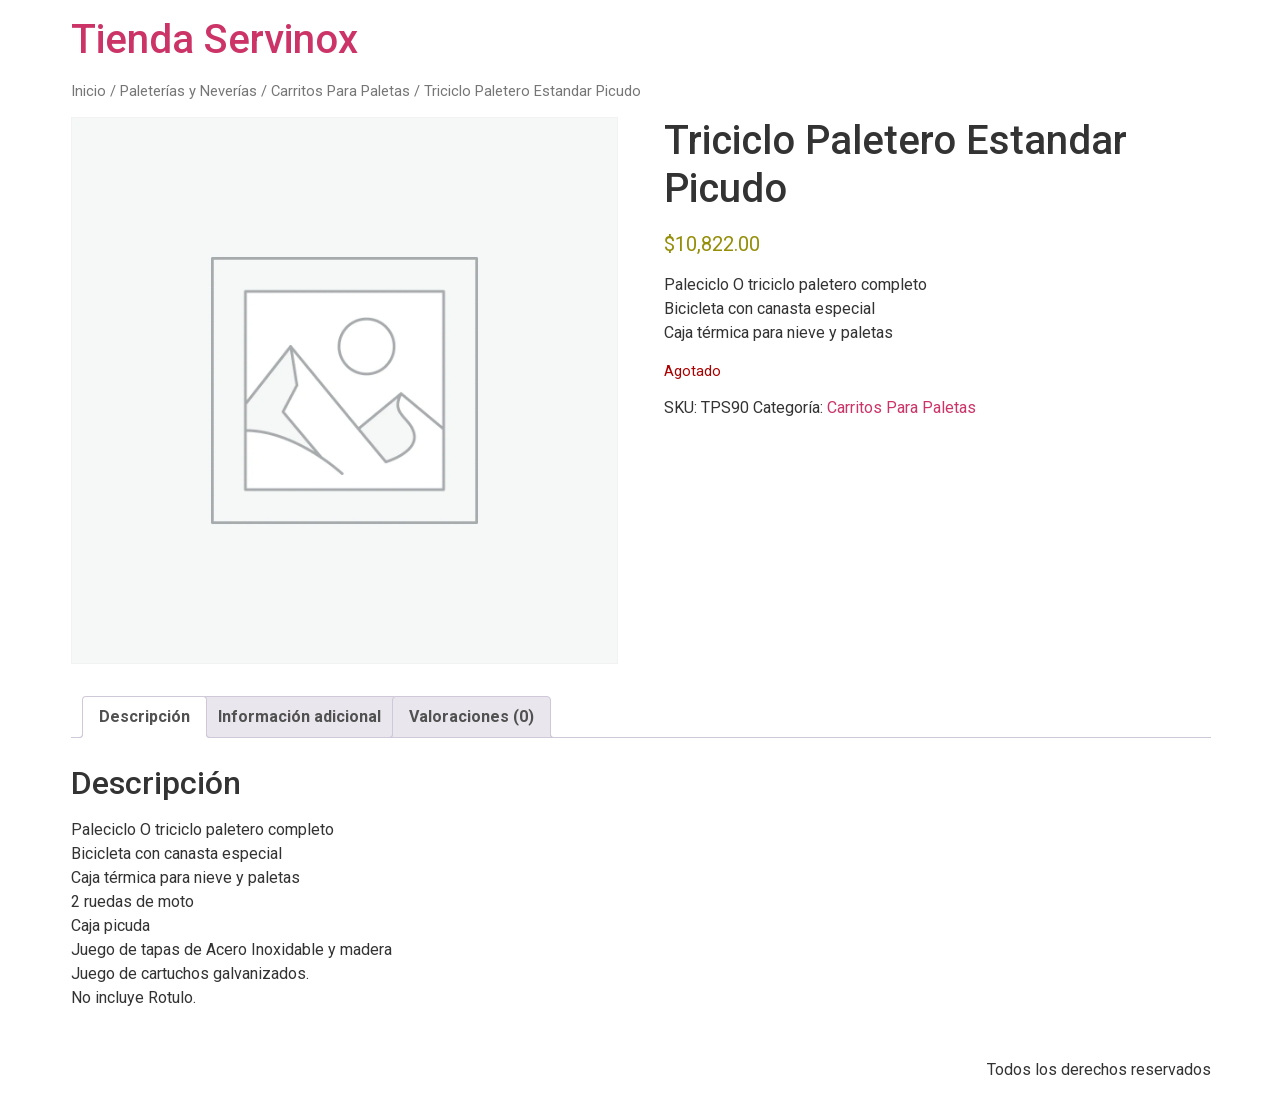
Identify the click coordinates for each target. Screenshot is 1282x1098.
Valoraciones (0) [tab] (471, 716)
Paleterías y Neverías (188, 91)
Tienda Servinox (214, 39)
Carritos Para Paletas (340, 91)
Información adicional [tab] (299, 716)
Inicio (88, 91)
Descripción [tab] (144, 716)
